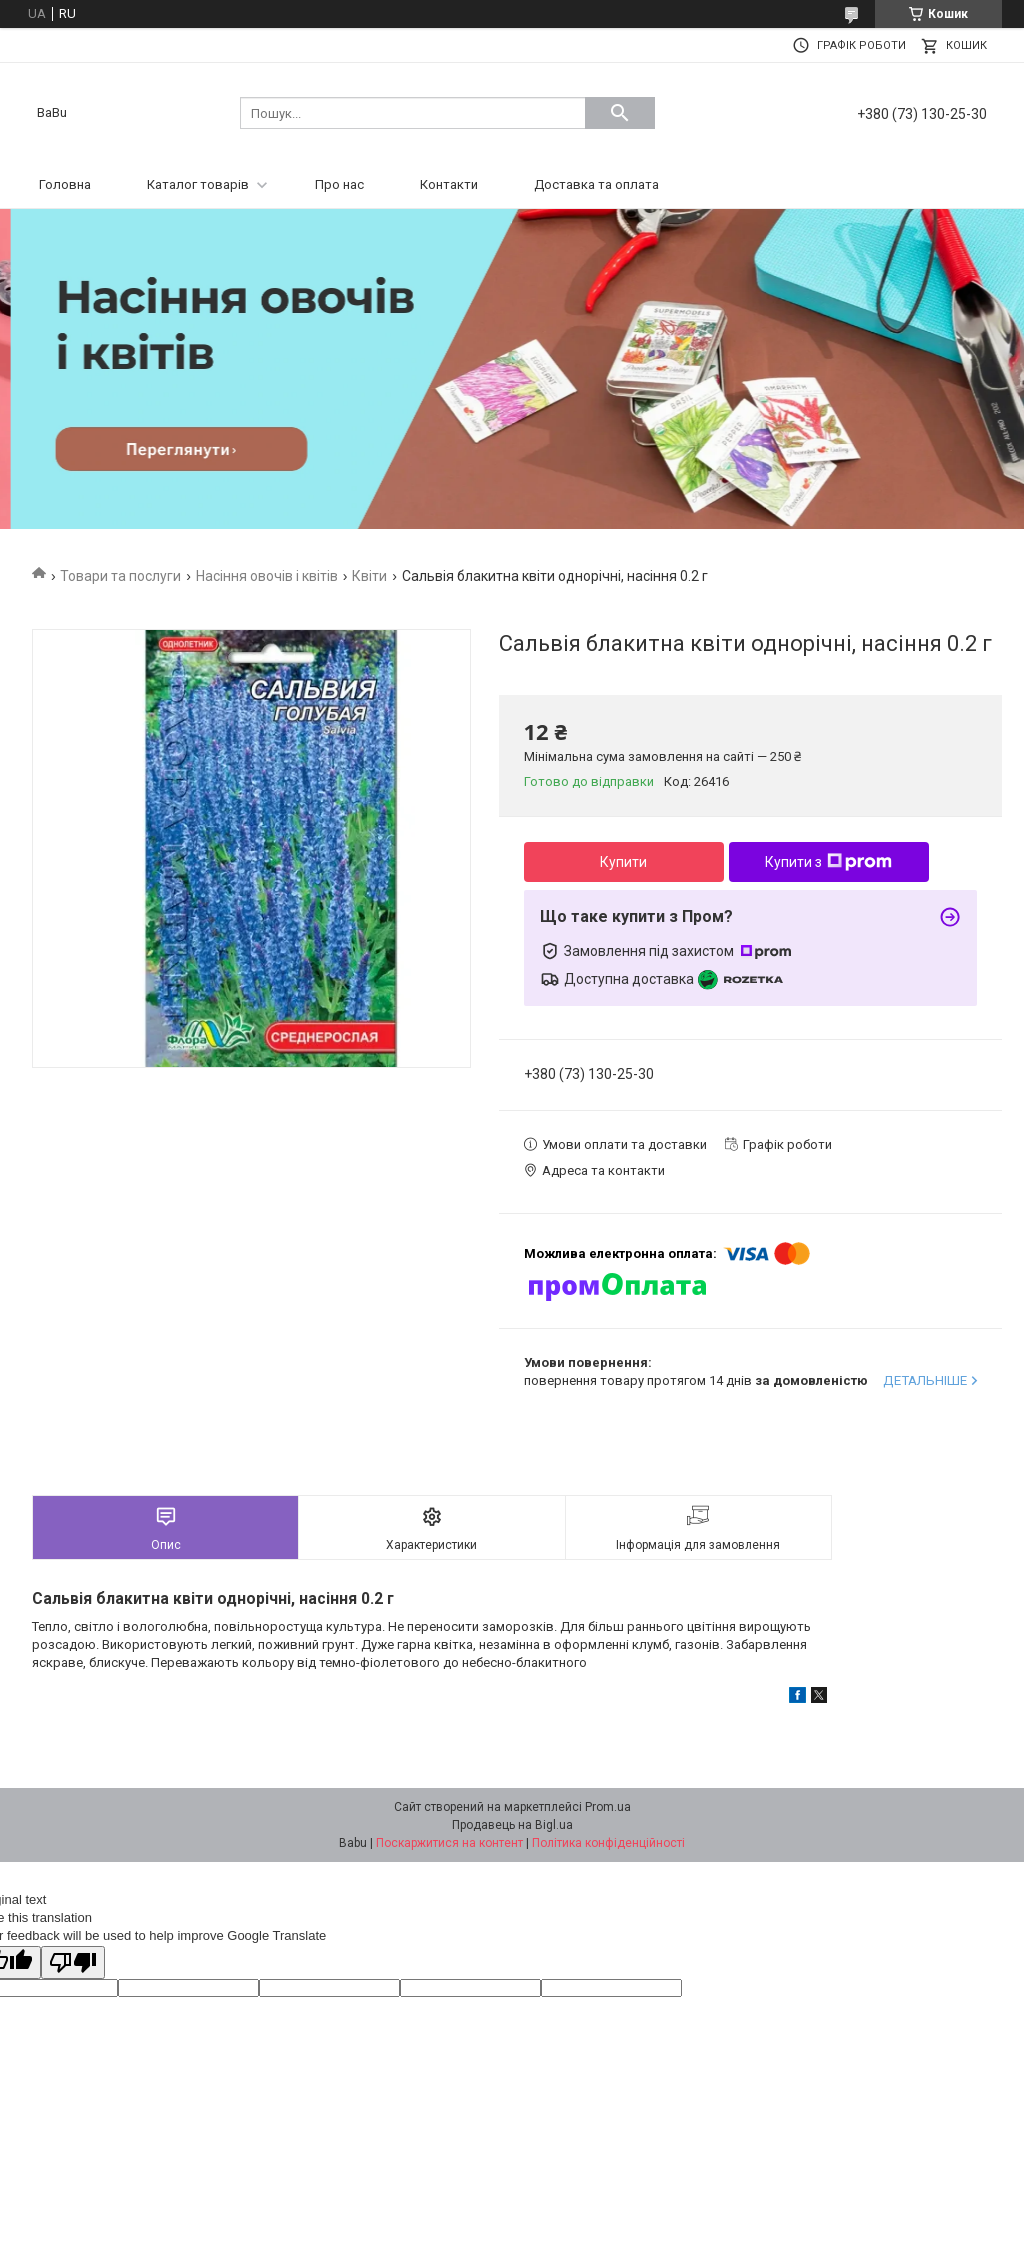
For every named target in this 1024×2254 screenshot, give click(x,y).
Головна (65, 184)
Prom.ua (608, 1807)
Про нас (339, 184)
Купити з (828, 862)
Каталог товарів (198, 184)
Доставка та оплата (596, 184)
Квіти (369, 576)
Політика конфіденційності (608, 1843)
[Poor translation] (73, 1962)
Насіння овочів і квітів (267, 576)
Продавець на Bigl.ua (512, 1825)
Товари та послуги (120, 576)
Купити (623, 862)
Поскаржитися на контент (449, 1843)
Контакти (449, 184)
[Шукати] (620, 113)
